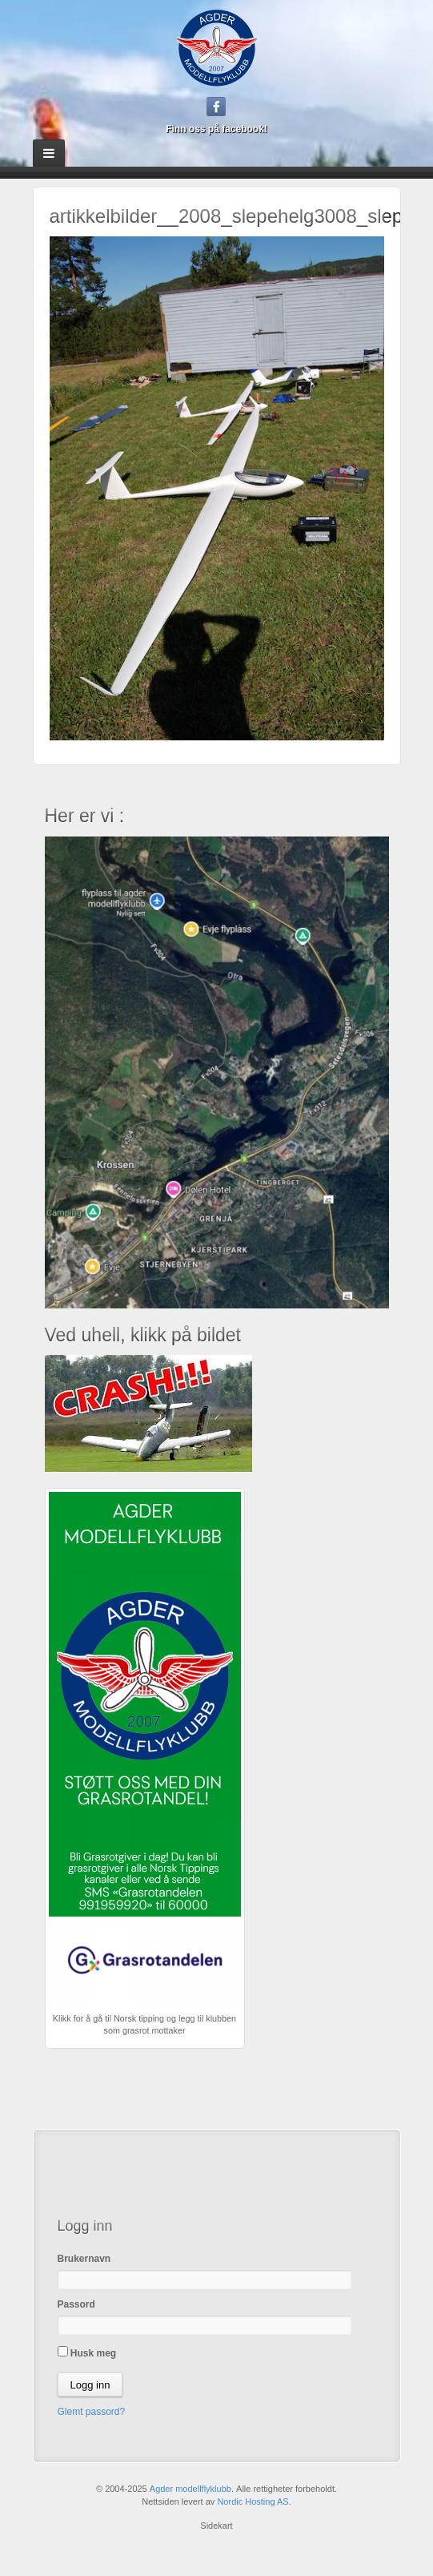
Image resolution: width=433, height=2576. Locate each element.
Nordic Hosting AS (252, 2501)
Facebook (216, 106)
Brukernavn (84, 2258)
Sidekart (216, 2525)
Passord (76, 2304)
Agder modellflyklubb (190, 2488)
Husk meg (87, 2352)
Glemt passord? (92, 2411)
